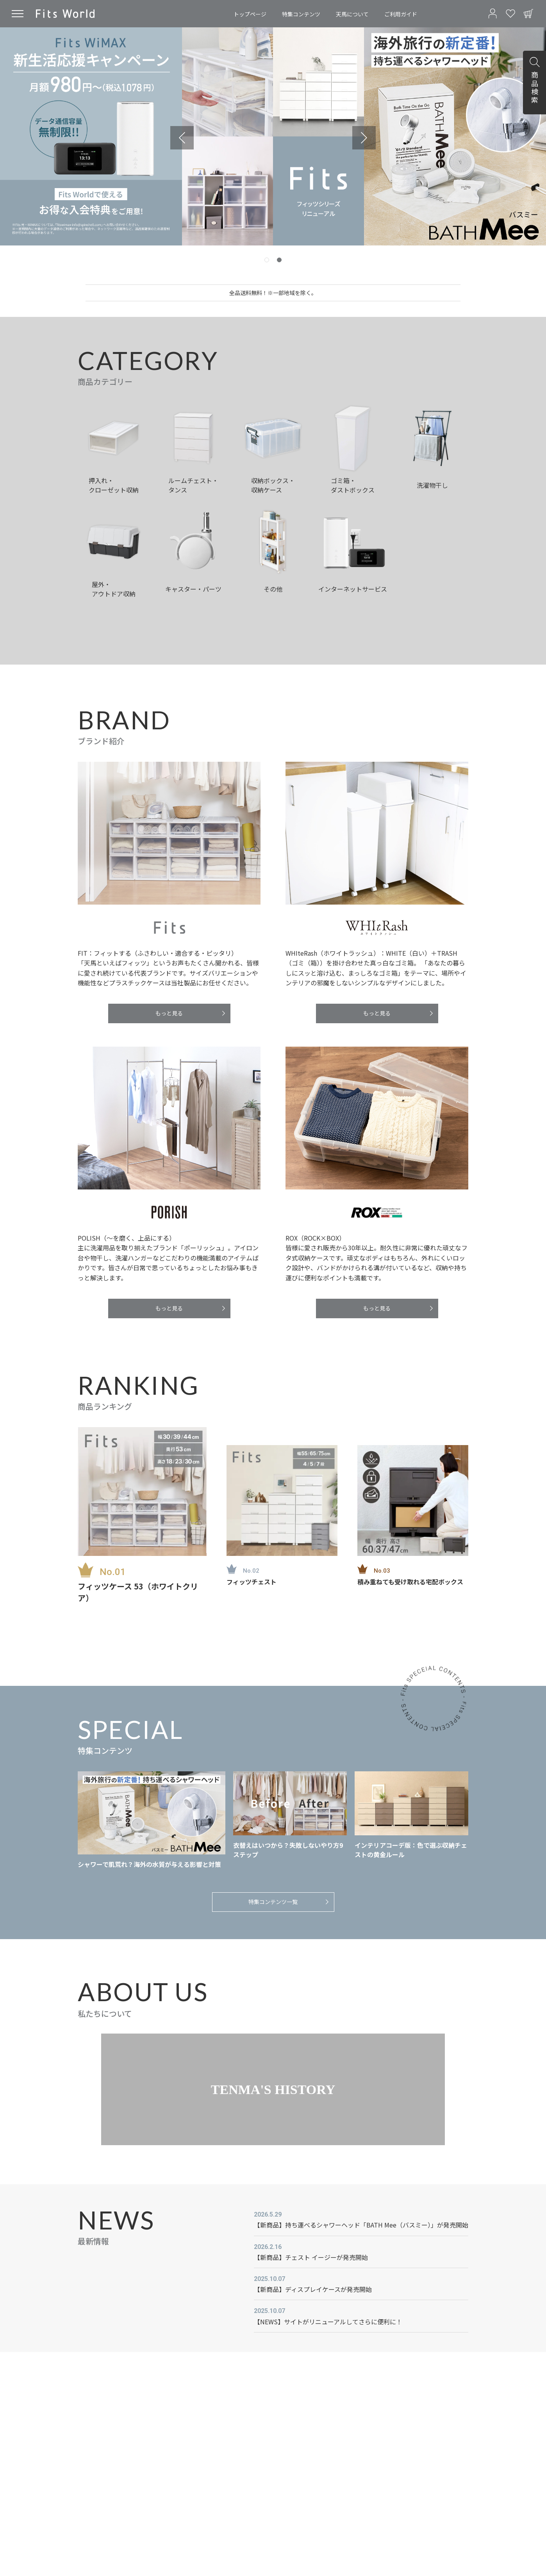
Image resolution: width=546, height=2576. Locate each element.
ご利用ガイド (400, 14)
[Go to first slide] (364, 137)
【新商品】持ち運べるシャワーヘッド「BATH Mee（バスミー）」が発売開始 (361, 2224)
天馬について (352, 14)
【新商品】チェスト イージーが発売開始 (311, 2257)
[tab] (266, 260)
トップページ (250, 14)
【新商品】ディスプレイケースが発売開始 (313, 2289)
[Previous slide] (182, 137)
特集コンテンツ (301, 14)
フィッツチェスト (252, 1581)
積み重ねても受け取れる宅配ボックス (410, 1581)
